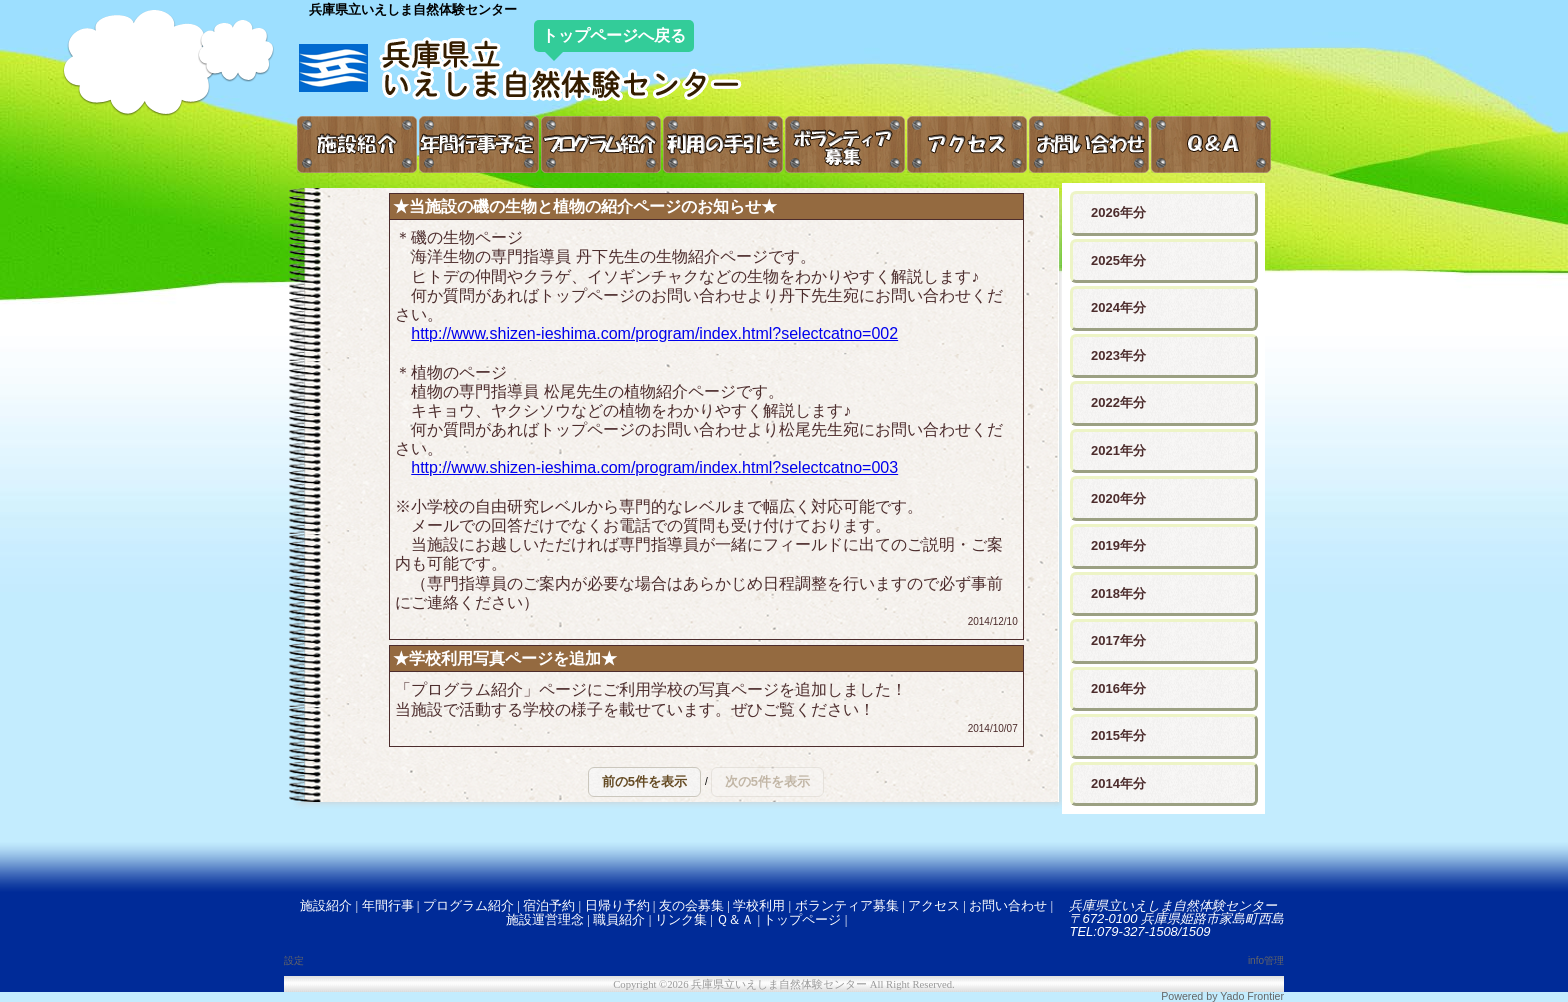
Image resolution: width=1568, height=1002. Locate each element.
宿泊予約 (549, 905)
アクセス (934, 905)
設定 (294, 960)
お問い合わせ (1008, 905)
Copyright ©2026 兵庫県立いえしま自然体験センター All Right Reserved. (784, 984)
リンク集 (681, 919)
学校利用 (759, 905)
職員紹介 (619, 919)
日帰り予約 (617, 905)
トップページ (802, 919)
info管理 (1266, 960)
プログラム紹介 (468, 905)
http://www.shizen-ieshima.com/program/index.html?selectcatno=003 (654, 467)
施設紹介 (326, 905)
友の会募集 (691, 905)
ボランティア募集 (847, 905)
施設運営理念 (545, 919)
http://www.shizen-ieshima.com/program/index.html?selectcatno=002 (654, 333)
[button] (644, 782)
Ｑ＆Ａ (735, 919)
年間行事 (388, 905)
